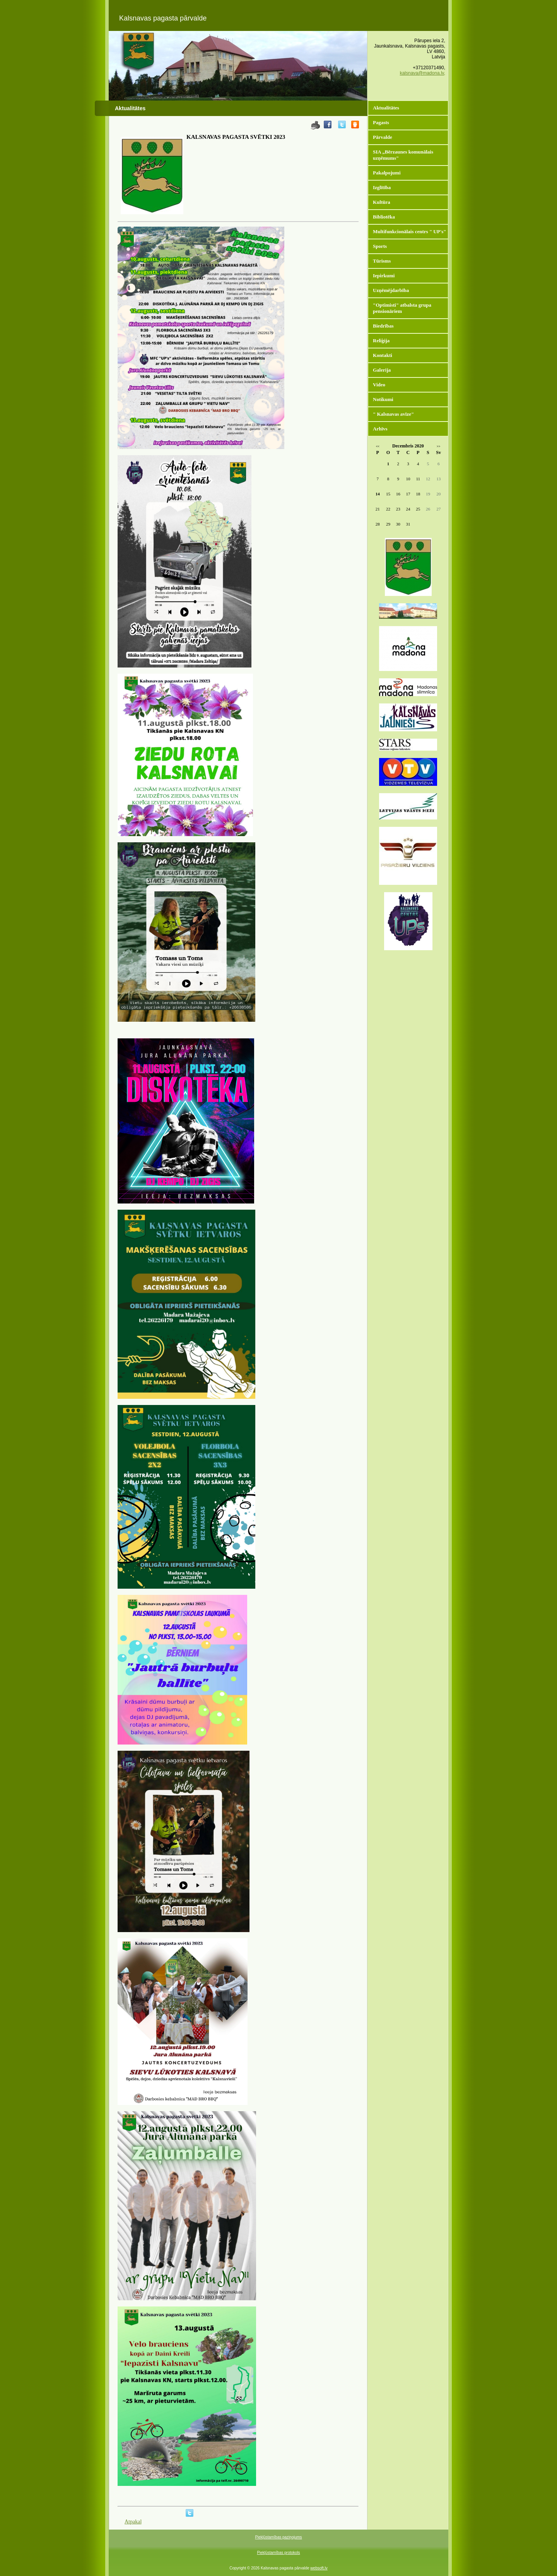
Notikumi (383, 399)
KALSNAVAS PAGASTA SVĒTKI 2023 (235, 137)
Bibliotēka (384, 217)
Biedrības (383, 326)
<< (377, 446)
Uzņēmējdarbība (391, 290)
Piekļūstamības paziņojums (278, 2537)
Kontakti (382, 355)
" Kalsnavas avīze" (393, 414)
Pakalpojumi (387, 173)
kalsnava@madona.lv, (422, 73)
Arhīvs (380, 429)
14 (378, 494)
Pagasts (381, 122)
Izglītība (382, 187)
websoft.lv (318, 2568)
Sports (380, 246)
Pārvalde (382, 137)
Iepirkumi (384, 275)
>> (438, 446)
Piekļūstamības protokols (278, 2552)
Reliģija (381, 340)
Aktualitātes (386, 108)
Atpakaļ (133, 2522)
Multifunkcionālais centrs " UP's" (409, 231)
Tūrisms (382, 261)
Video (379, 385)
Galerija (382, 370)
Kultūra (381, 202)
